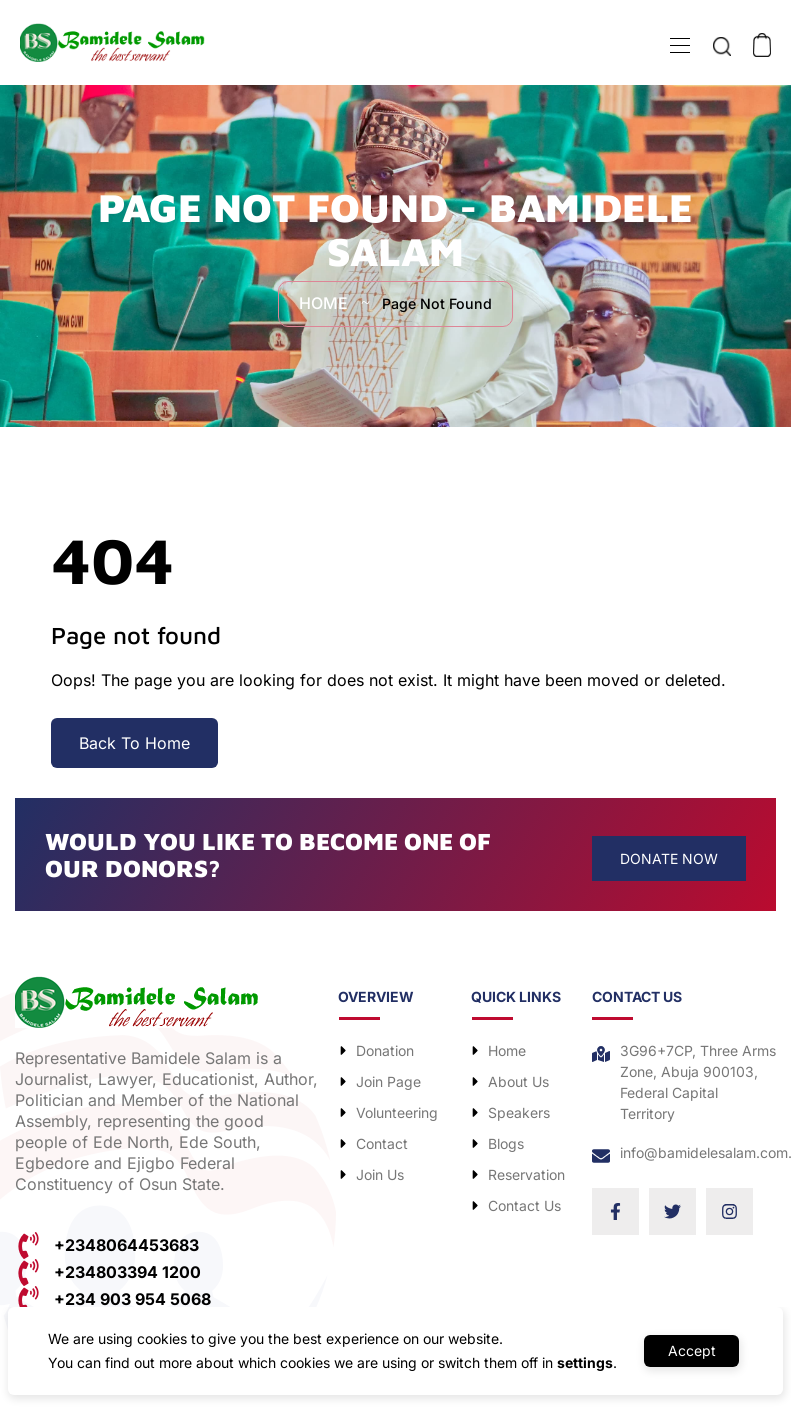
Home (318, 304)
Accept (692, 1350)
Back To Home (134, 743)
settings (578, 1362)
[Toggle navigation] (678, 48)
